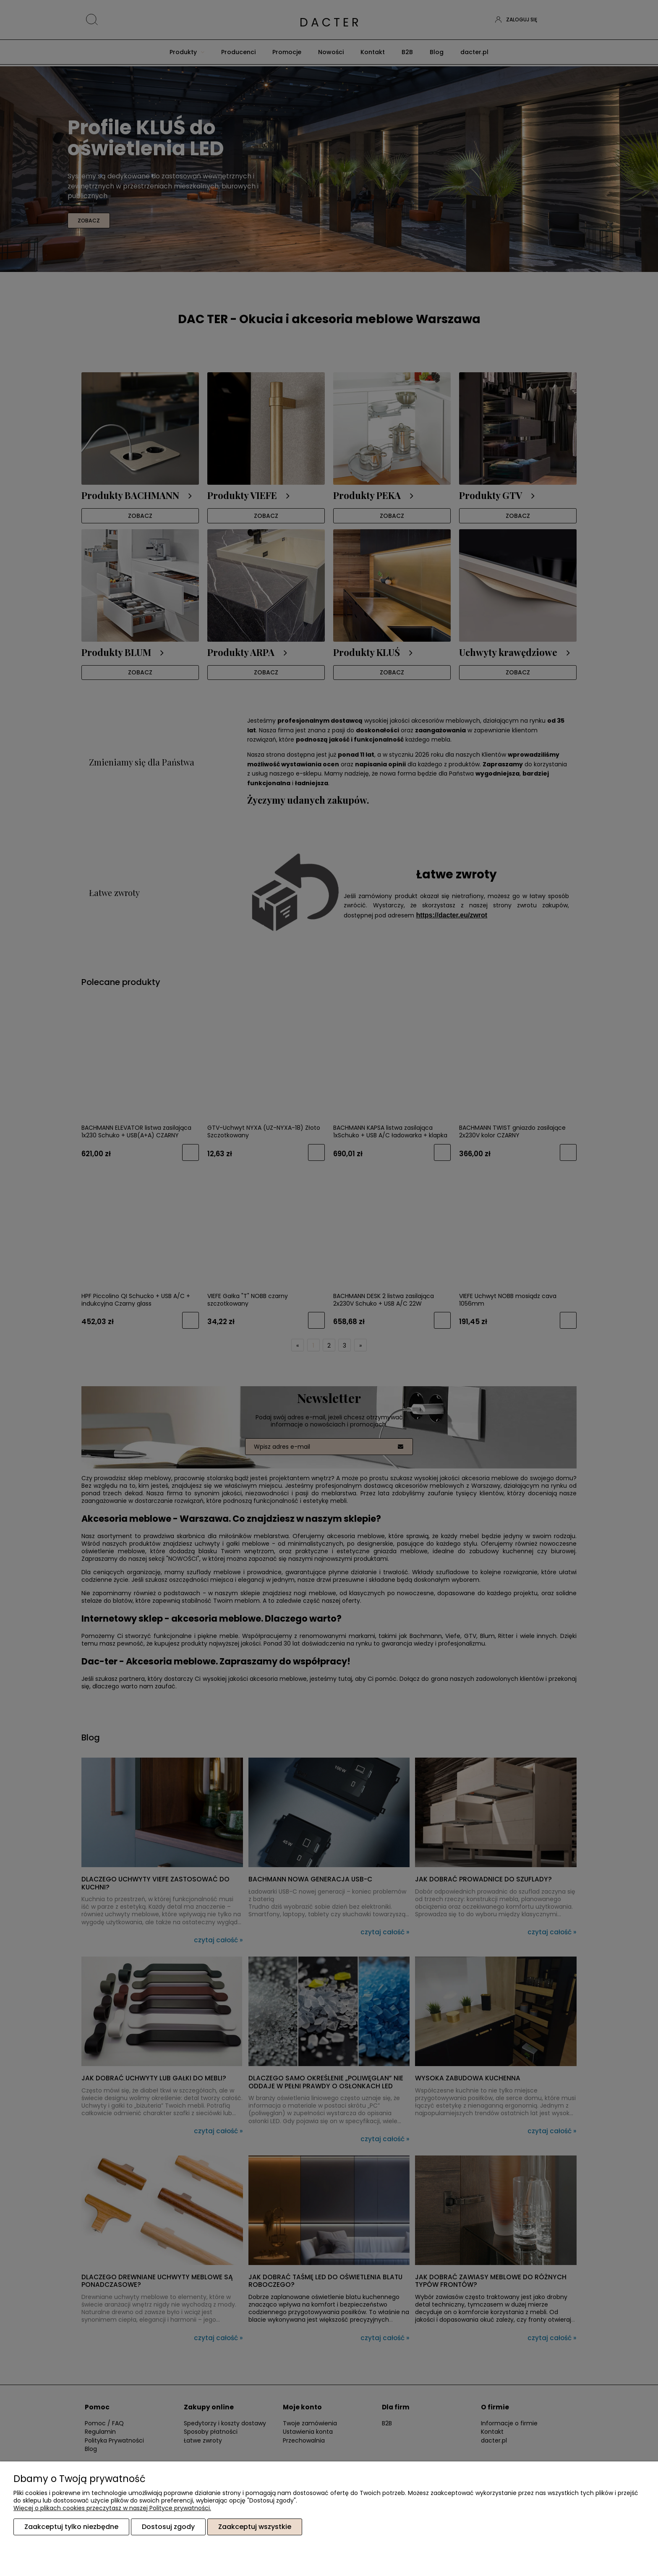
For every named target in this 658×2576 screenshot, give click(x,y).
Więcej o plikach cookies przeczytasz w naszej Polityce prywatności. (112, 2508)
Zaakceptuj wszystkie (254, 2527)
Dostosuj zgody (168, 2527)
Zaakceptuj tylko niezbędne (71, 2527)
